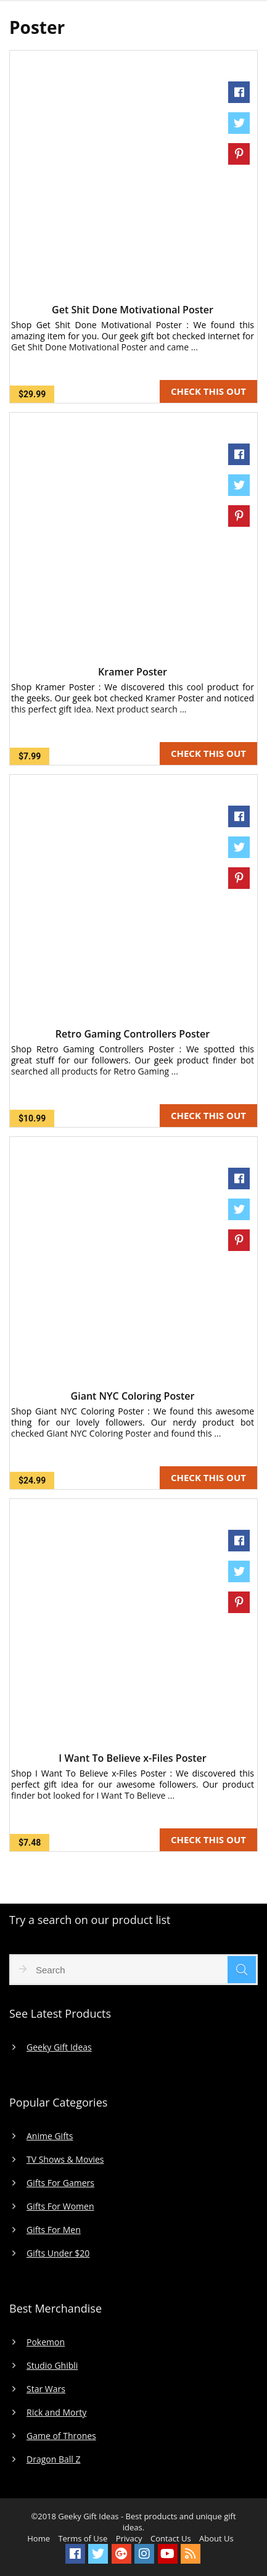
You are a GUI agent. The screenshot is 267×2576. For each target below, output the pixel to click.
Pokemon (46, 2342)
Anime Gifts (50, 2136)
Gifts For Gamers (60, 2183)
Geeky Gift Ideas (59, 2047)
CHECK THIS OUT (208, 391)
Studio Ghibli (52, 2365)
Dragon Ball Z (53, 2459)
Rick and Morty (56, 2412)
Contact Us (170, 2538)
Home (38, 2538)
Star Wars (46, 2389)
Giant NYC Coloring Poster (133, 1396)
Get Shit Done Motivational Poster (132, 309)
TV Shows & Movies (65, 2159)
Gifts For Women (60, 2206)
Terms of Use (82, 2538)
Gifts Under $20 (58, 2253)
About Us (216, 2538)
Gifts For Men (54, 2229)
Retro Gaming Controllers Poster (132, 1034)
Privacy (129, 2538)
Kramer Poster (132, 672)
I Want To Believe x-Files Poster (132, 1758)
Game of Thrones (61, 2436)
